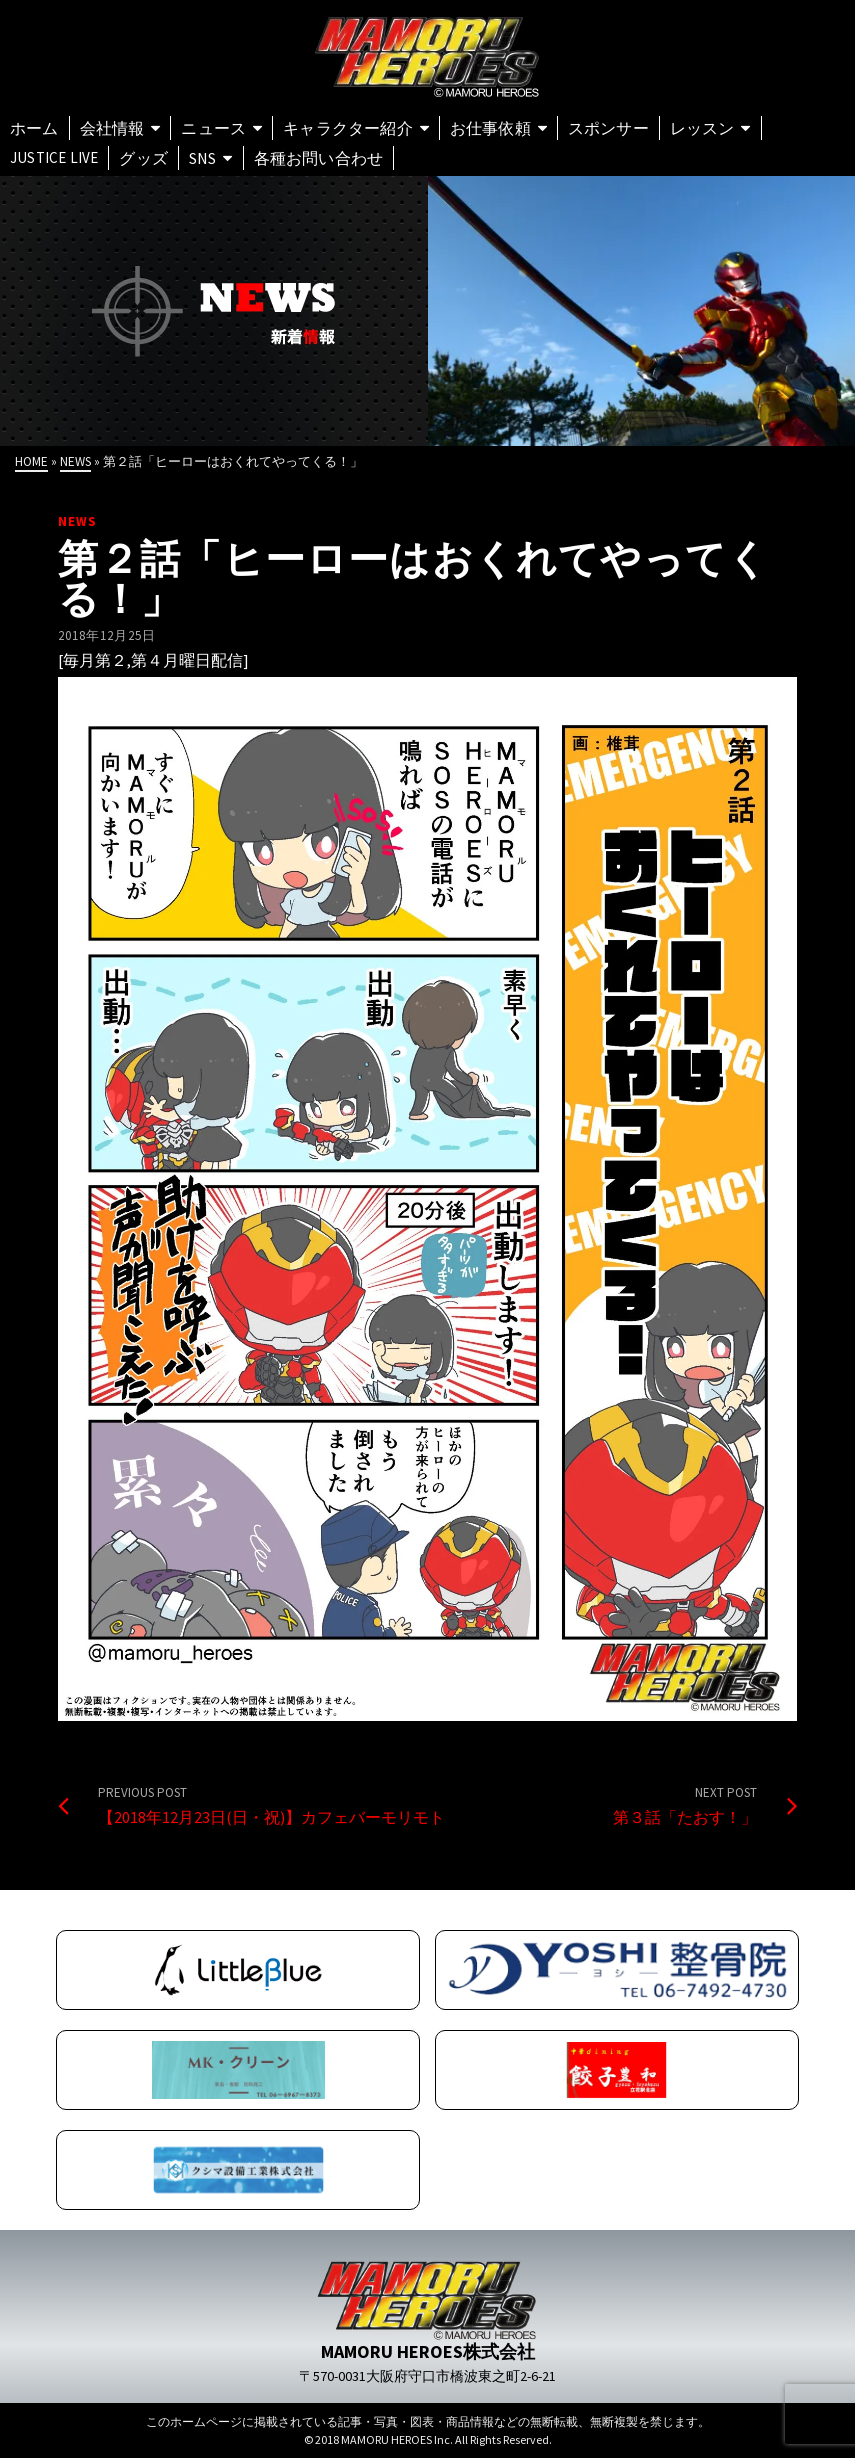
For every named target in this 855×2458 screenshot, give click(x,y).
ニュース (213, 128)
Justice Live (54, 157)
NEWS (77, 521)
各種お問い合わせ (319, 158)
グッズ (143, 158)
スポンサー (608, 128)
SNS (203, 158)
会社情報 (112, 128)
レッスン (702, 128)
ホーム (34, 128)
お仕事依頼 (490, 128)
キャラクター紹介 (348, 128)
